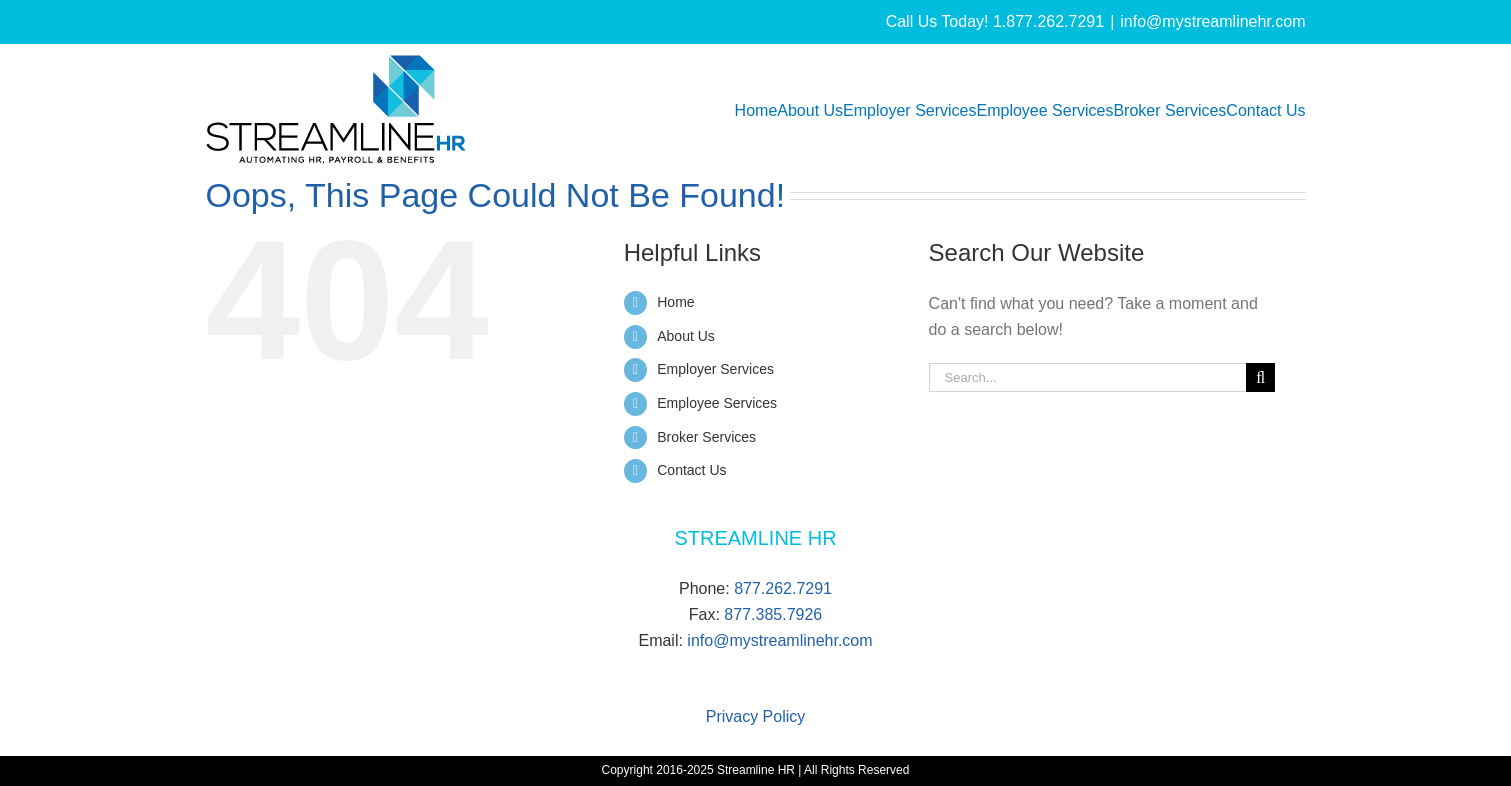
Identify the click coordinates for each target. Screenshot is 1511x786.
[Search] (1260, 377)
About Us (686, 336)
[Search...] (1088, 377)
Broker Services (706, 437)
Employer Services (715, 369)
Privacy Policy (756, 716)
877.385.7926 (773, 614)
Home (675, 302)
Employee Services (717, 403)
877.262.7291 (783, 588)
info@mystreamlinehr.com (1212, 21)
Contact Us (691, 470)
